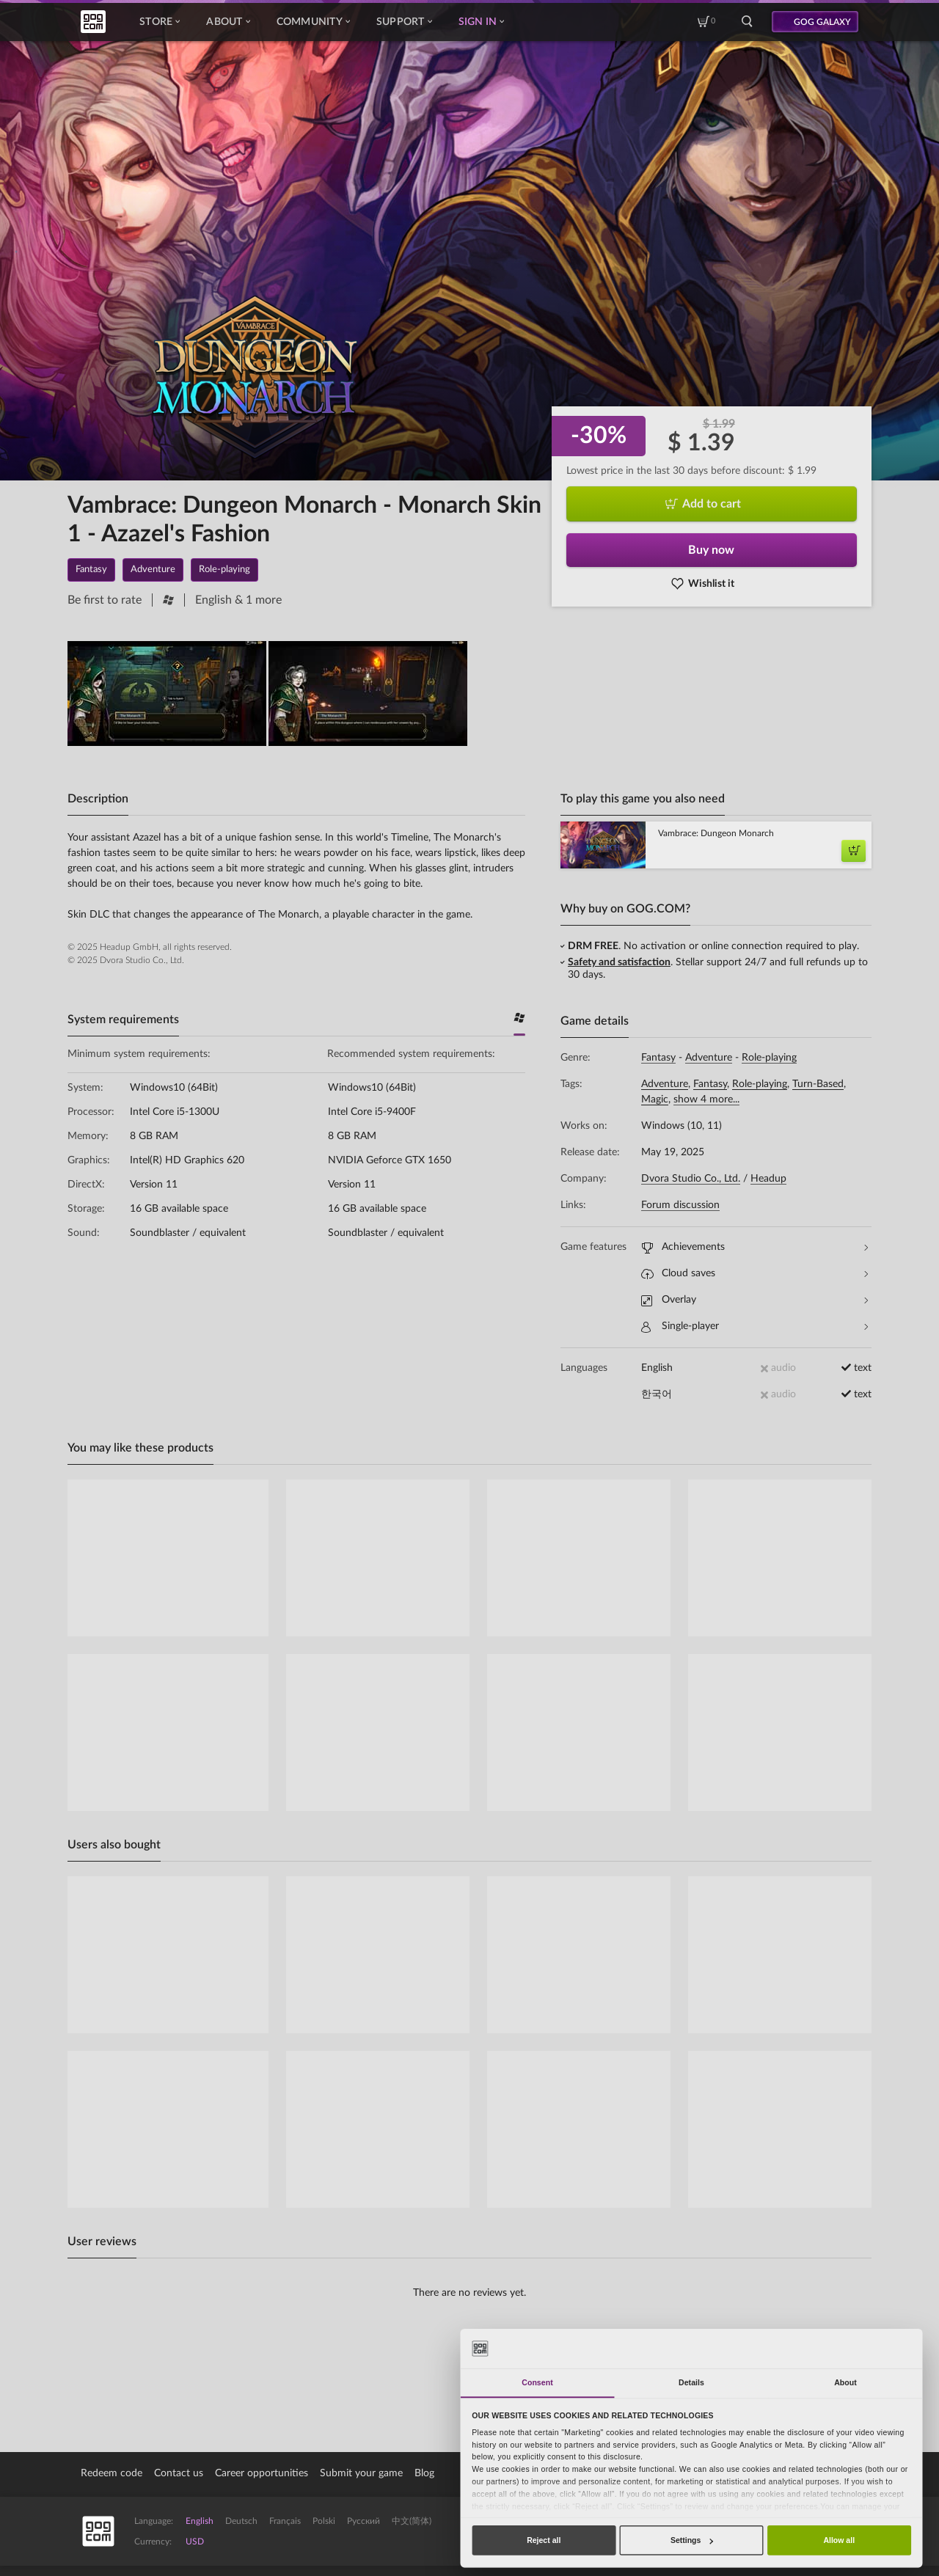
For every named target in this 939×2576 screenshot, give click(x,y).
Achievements (754, 1247)
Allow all (839, 2540)
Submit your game (361, 2473)
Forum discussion (680, 1205)
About (227, 22)
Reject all (543, 2540)
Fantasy (658, 1058)
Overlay (754, 1300)
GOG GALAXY (822, 22)
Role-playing (769, 1058)
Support (404, 22)
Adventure (708, 1058)
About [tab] (845, 2382)
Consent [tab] (537, 2382)
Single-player (754, 1326)
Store (159, 22)
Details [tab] (691, 2382)
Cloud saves (754, 1273)
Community (313, 22)
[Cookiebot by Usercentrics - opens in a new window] (866, 2348)
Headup (768, 1179)
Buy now (711, 550)
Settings (692, 2540)
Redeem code (111, 2473)
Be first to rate (104, 600)
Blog (424, 2473)
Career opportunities (261, 2473)
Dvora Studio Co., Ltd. (690, 1179)
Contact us (178, 2473)
